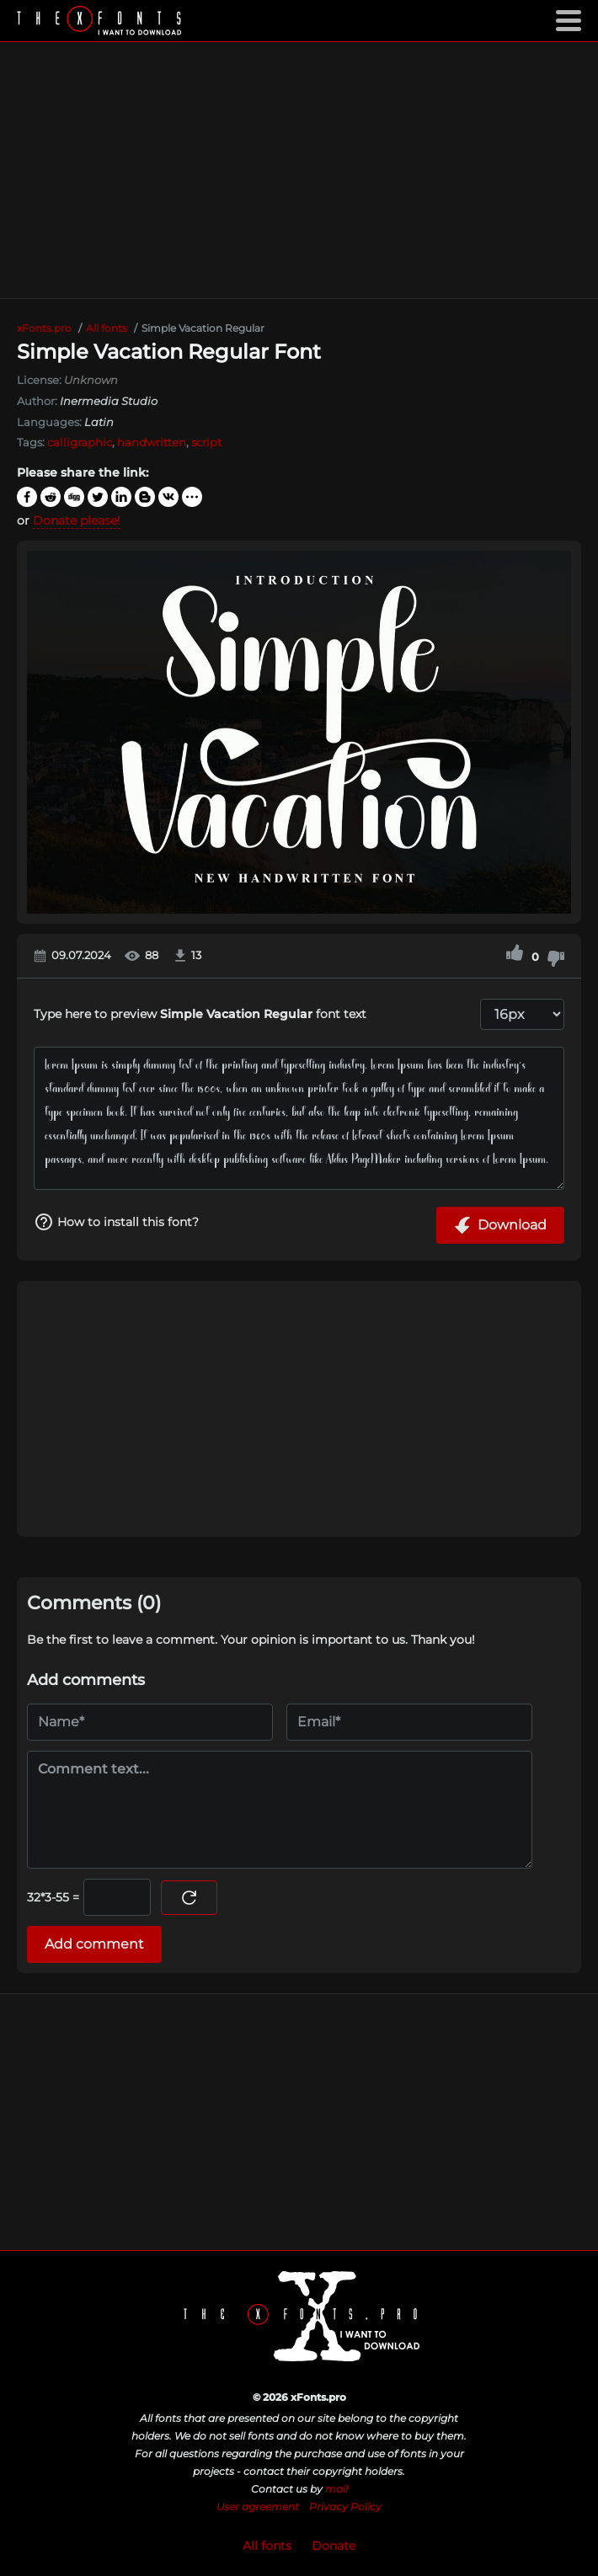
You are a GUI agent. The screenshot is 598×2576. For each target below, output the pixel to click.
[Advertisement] (299, 170)
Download (500, 1225)
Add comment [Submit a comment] (94, 1944)
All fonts (267, 2545)
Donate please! (76, 520)
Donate (333, 2545)
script (206, 442)
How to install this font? (116, 1222)
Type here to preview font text (200, 1013)
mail (336, 2489)
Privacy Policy (345, 2506)
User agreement (257, 2506)
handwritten (151, 442)
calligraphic (79, 442)
